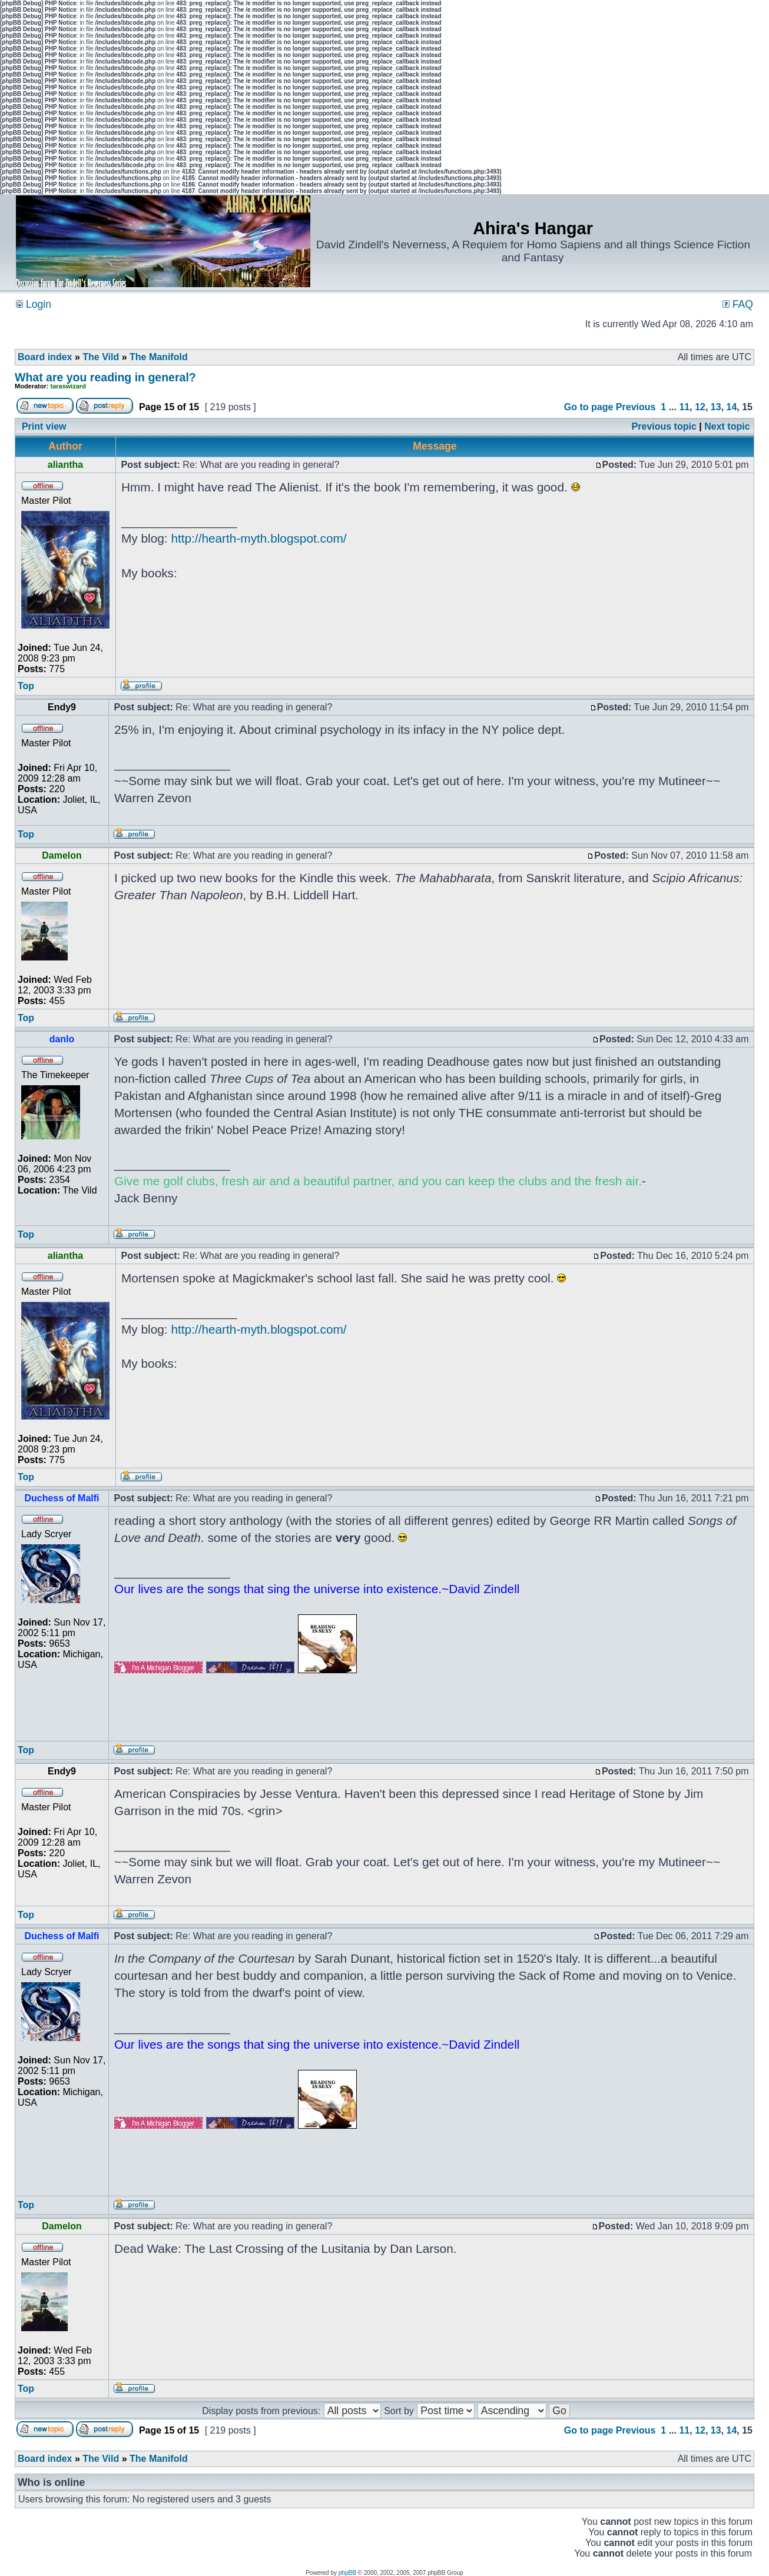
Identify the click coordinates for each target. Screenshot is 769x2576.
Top (26, 686)
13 (716, 407)
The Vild (100, 357)
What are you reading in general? (105, 377)
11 (684, 407)
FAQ (737, 304)
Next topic (727, 426)
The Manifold (159, 357)
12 (700, 407)
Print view (44, 426)
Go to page (589, 407)
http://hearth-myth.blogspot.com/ (258, 538)
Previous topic (664, 426)
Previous (636, 407)
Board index (45, 357)
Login (33, 304)
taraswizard (69, 386)
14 (732, 407)
